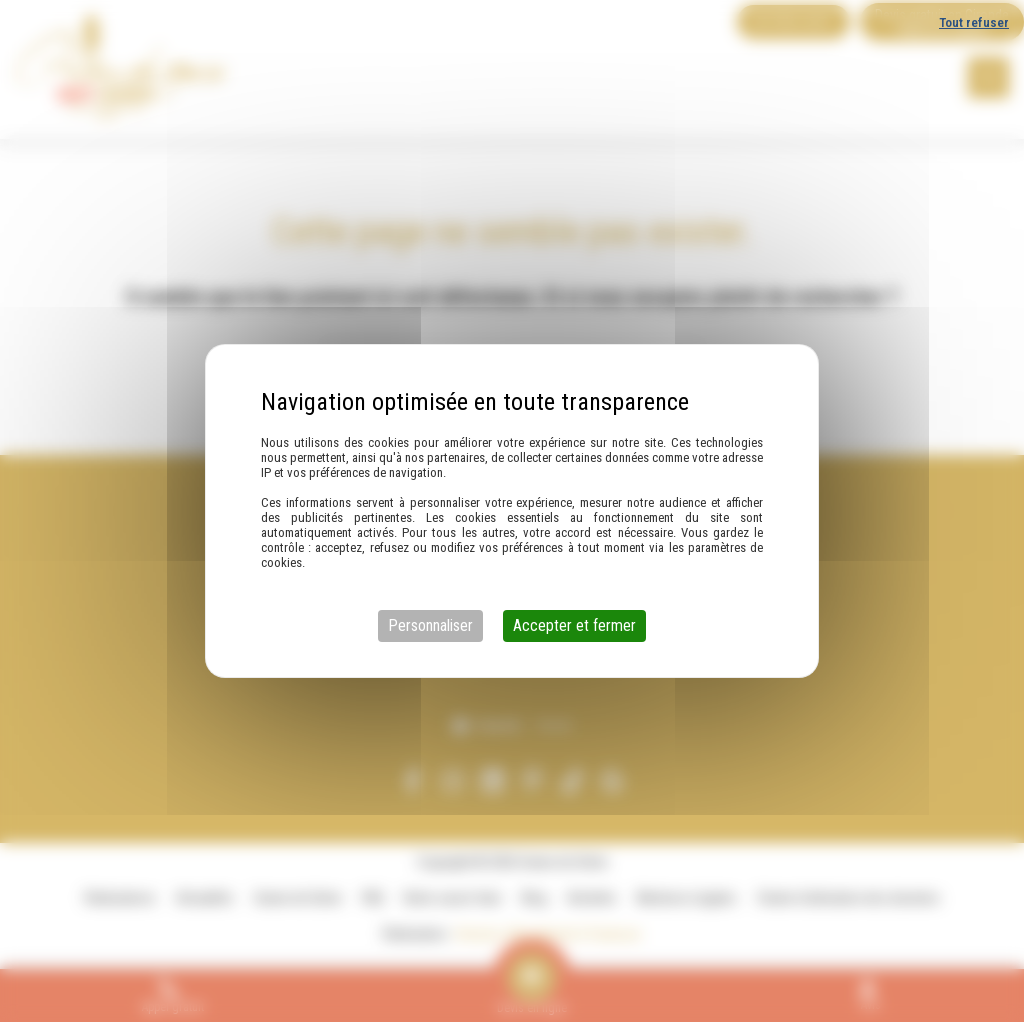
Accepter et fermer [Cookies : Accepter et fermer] (574, 625)
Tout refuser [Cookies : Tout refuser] (974, 22)
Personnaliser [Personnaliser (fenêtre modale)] (430, 625)
